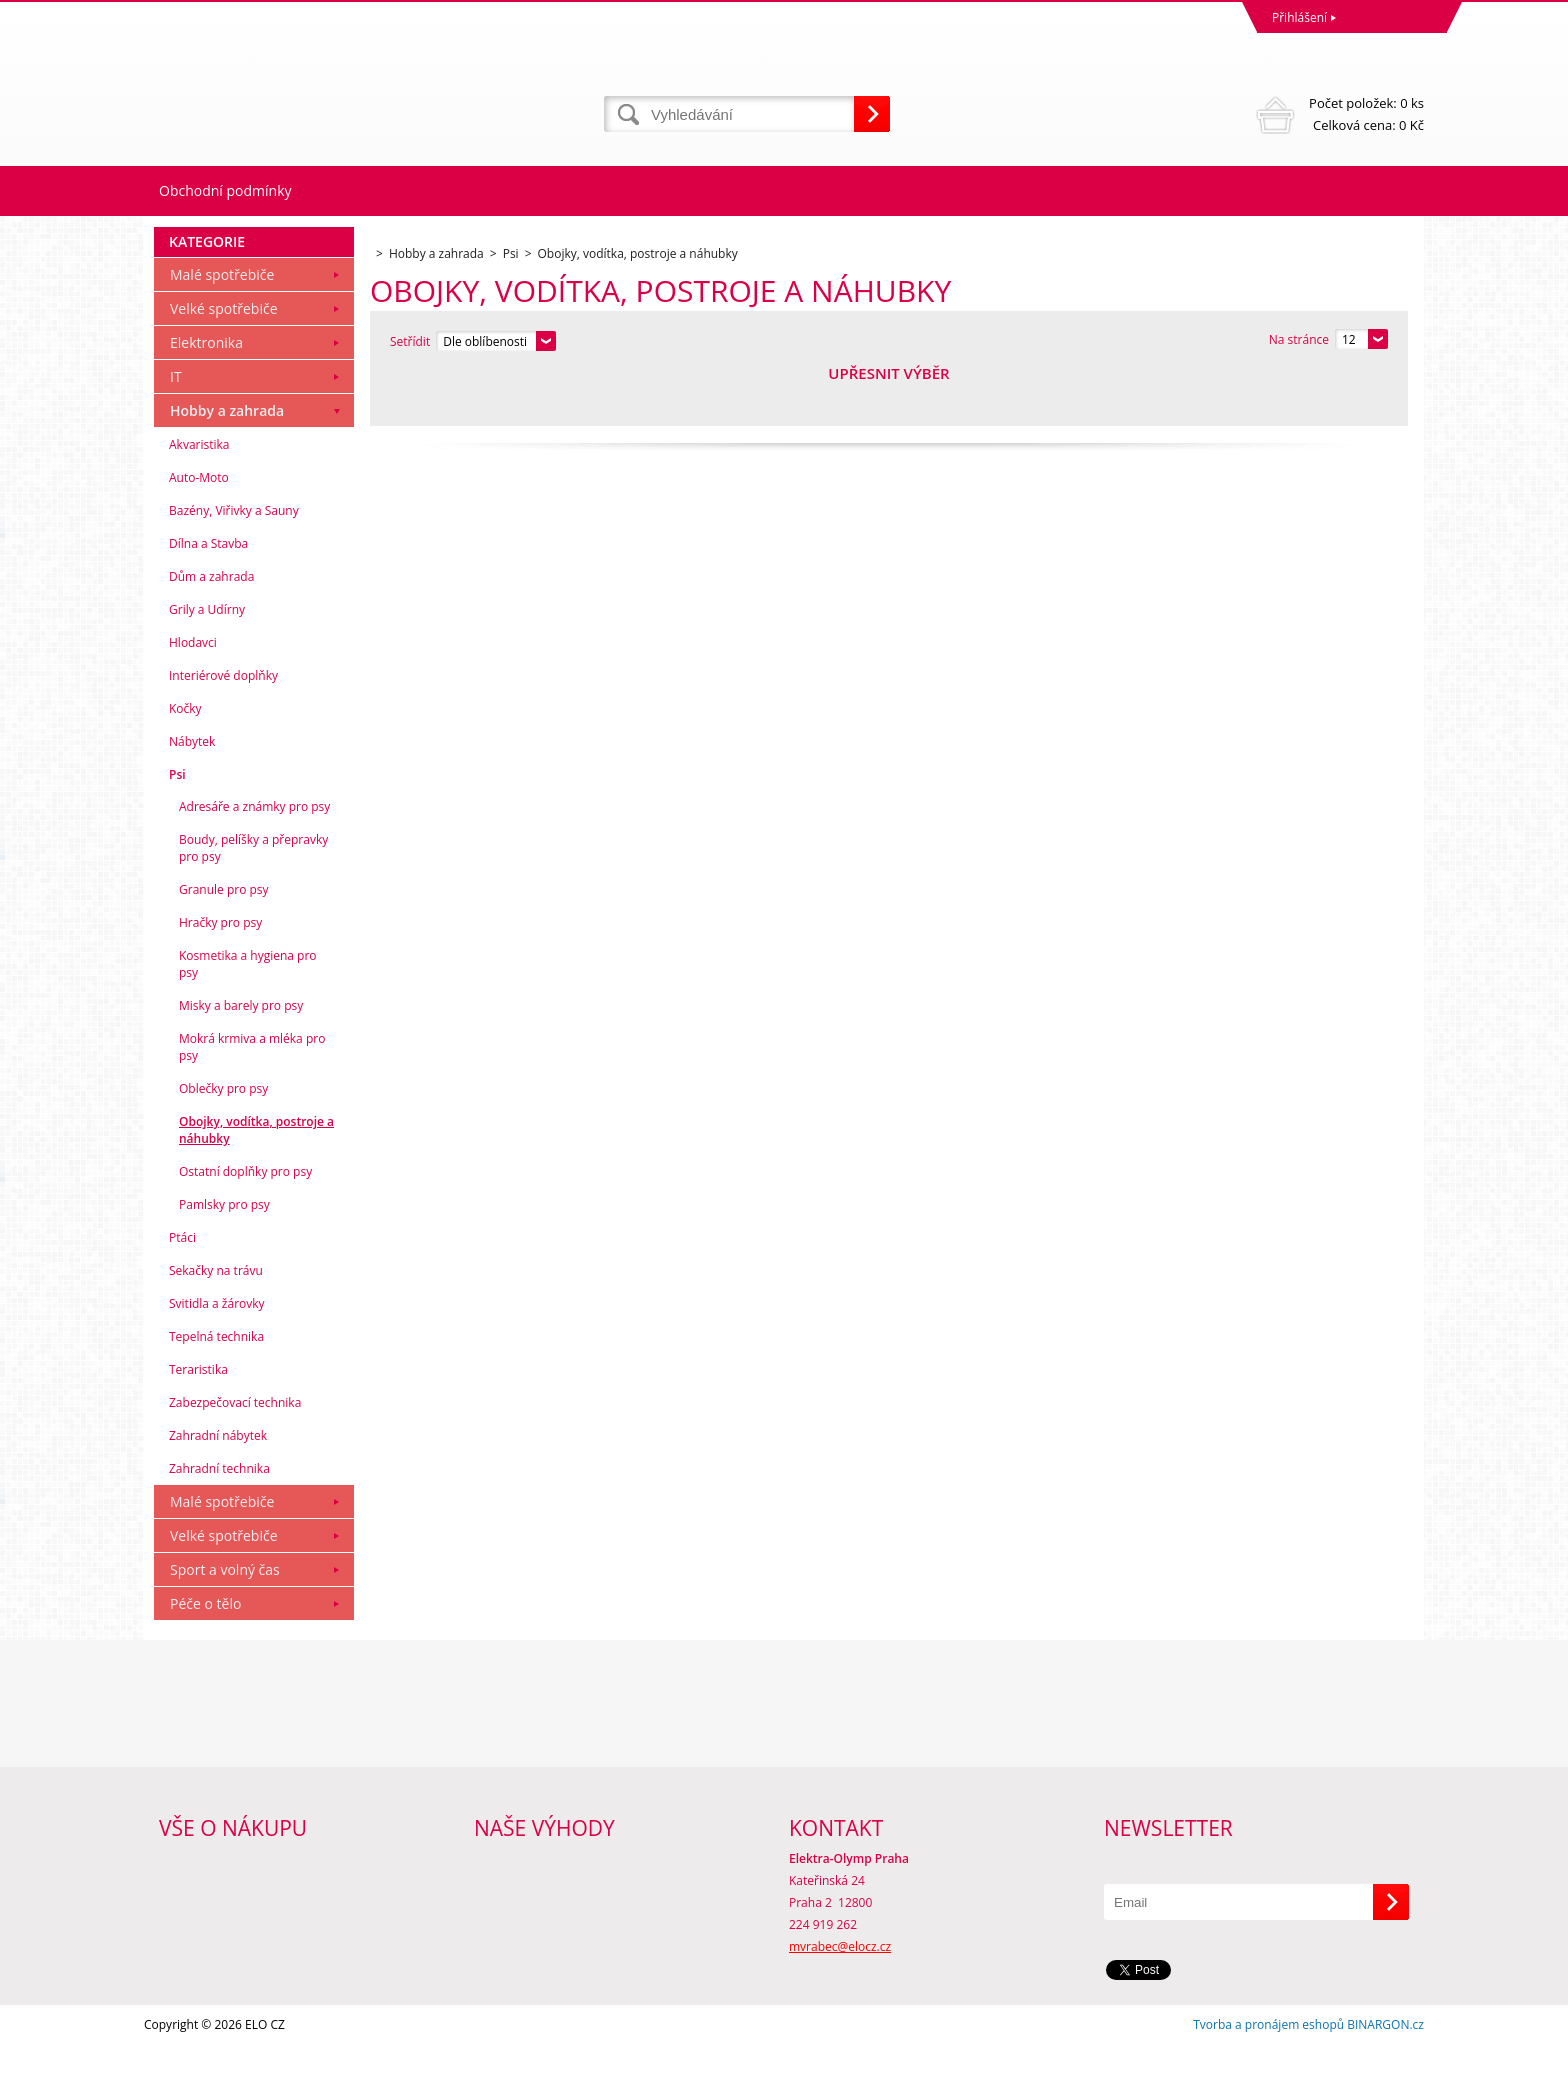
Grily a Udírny (207, 664)
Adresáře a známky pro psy (254, 861)
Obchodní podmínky (225, 190)
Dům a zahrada (211, 631)
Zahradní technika (219, 1523)
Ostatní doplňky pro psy (245, 1226)
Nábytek (192, 796)
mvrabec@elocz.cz (840, 2001)
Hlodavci (193, 697)
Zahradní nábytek (218, 1490)
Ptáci (182, 1292)
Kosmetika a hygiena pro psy (248, 1019)
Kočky (185, 763)
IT (176, 431)
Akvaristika (199, 499)
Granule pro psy (224, 944)
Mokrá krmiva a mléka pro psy (252, 1102)
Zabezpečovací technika (235, 1457)
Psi (177, 829)
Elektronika (206, 397)
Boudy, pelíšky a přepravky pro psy (253, 903)
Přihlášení (1299, 17)
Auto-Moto (199, 532)
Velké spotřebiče (224, 363)
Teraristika (198, 1424)
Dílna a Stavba (208, 598)
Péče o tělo (205, 1658)
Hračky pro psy (220, 977)
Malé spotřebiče (222, 329)
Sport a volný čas (225, 1624)
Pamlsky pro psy (224, 1259)
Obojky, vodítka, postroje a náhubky (256, 1185)
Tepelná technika (216, 1391)
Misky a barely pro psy (241, 1060)
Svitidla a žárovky (217, 1358)
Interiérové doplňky (223, 730)
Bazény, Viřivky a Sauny (234, 565)
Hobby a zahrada (227, 465)
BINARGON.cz (1385, 2079)
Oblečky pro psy (223, 1143)
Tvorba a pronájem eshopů (1268, 2079)
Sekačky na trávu (216, 1325)
